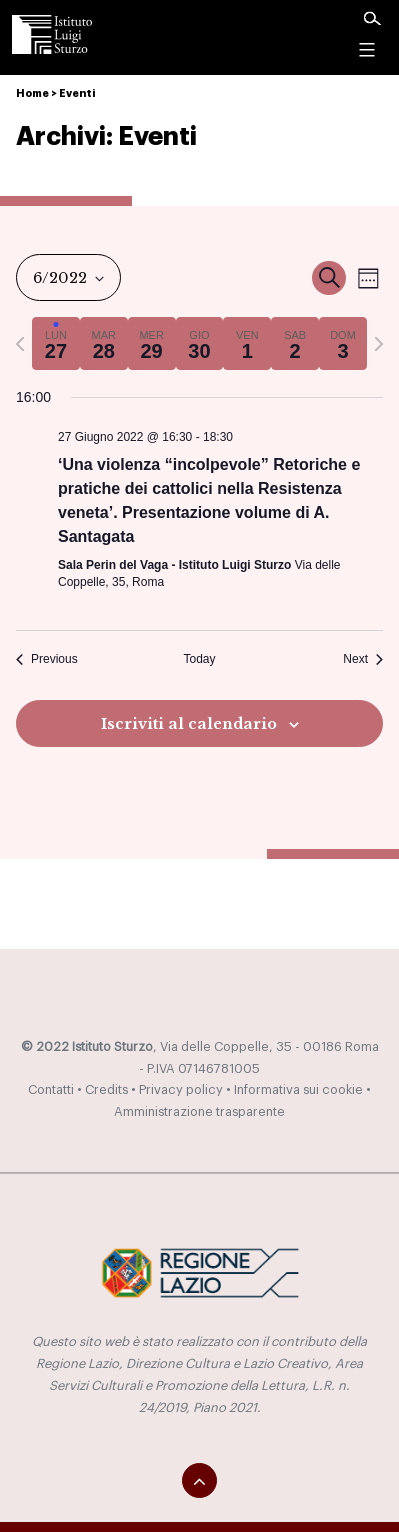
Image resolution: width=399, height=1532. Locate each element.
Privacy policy (181, 1090)
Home (32, 93)
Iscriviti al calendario (189, 724)
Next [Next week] (363, 659)
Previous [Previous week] (47, 659)
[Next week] (379, 344)
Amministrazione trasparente (199, 1112)
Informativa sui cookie (298, 1090)
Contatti (51, 1090)
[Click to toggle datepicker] (68, 277)
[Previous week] (20, 344)
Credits (106, 1090)
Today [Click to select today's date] (199, 659)
